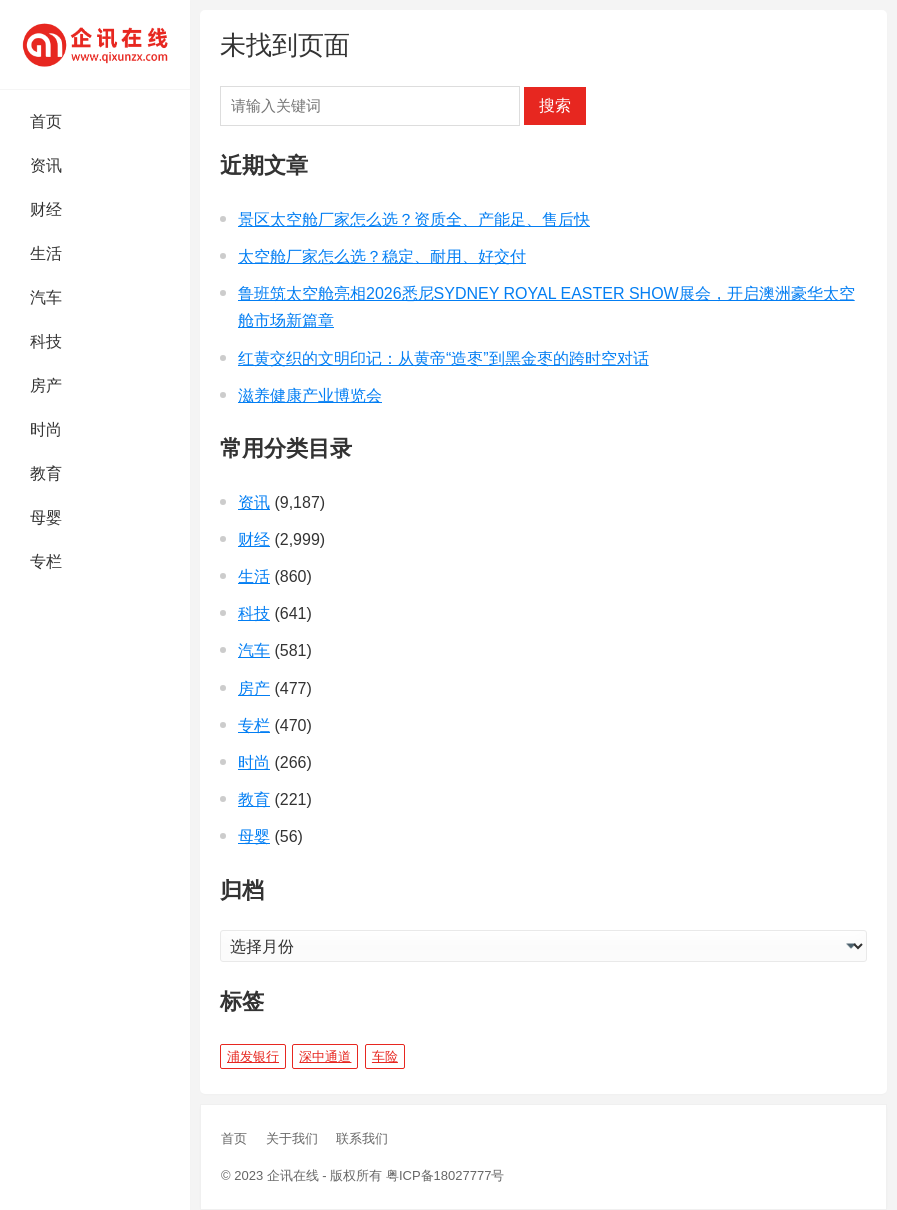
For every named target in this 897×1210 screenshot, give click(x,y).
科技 (46, 341)
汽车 (46, 297)
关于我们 (292, 1138)
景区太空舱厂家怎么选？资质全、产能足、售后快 (414, 219)
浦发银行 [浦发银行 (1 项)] (253, 1056)
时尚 (46, 429)
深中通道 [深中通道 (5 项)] (325, 1056)
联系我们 (362, 1138)
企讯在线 (293, 1175)
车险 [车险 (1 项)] (385, 1056)
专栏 (46, 561)
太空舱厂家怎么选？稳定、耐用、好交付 (382, 256)
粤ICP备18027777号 (445, 1175)
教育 (46, 473)
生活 (46, 253)
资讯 (46, 165)
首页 (46, 121)
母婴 (46, 517)
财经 (46, 209)
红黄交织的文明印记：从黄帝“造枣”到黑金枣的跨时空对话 (443, 358)
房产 (46, 385)
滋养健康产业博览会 (310, 395)
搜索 (555, 105)
